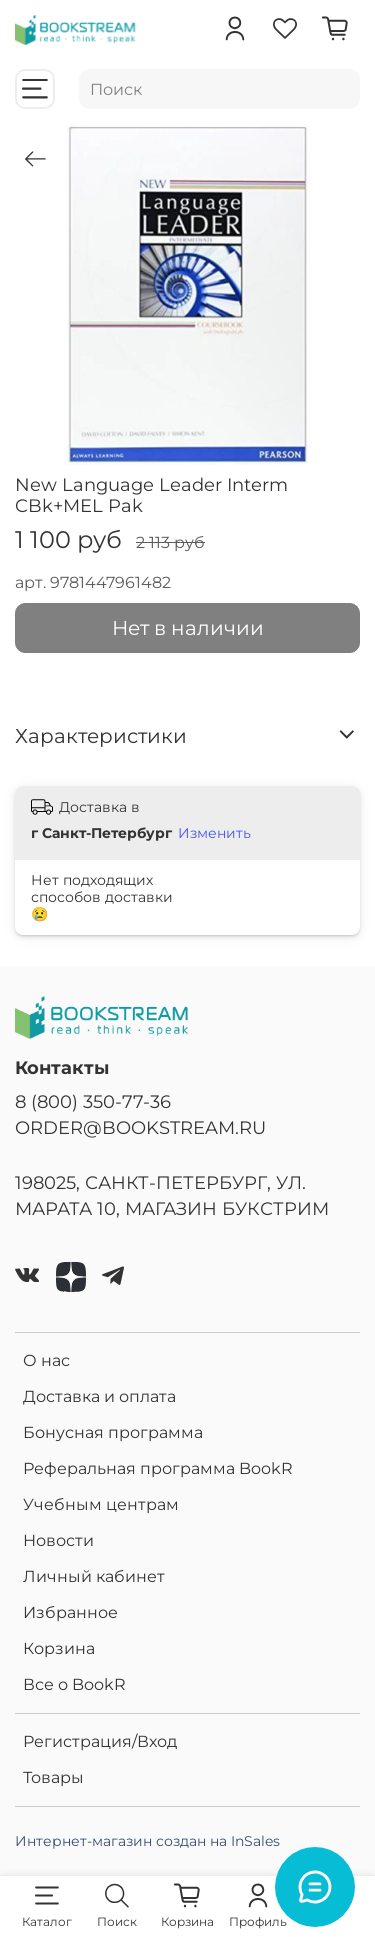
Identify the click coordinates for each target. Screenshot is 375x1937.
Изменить (214, 833)
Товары (53, 1777)
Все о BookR (74, 1684)
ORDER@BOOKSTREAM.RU (140, 1127)
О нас (46, 1360)
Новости (58, 1540)
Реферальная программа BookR (158, 1468)
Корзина (59, 1648)
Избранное (70, 1612)
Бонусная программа (113, 1432)
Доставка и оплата (99, 1396)
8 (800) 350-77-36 (93, 1101)
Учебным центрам (101, 1504)
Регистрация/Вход (100, 1741)
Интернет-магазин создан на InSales (147, 1841)
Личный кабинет (94, 1576)
